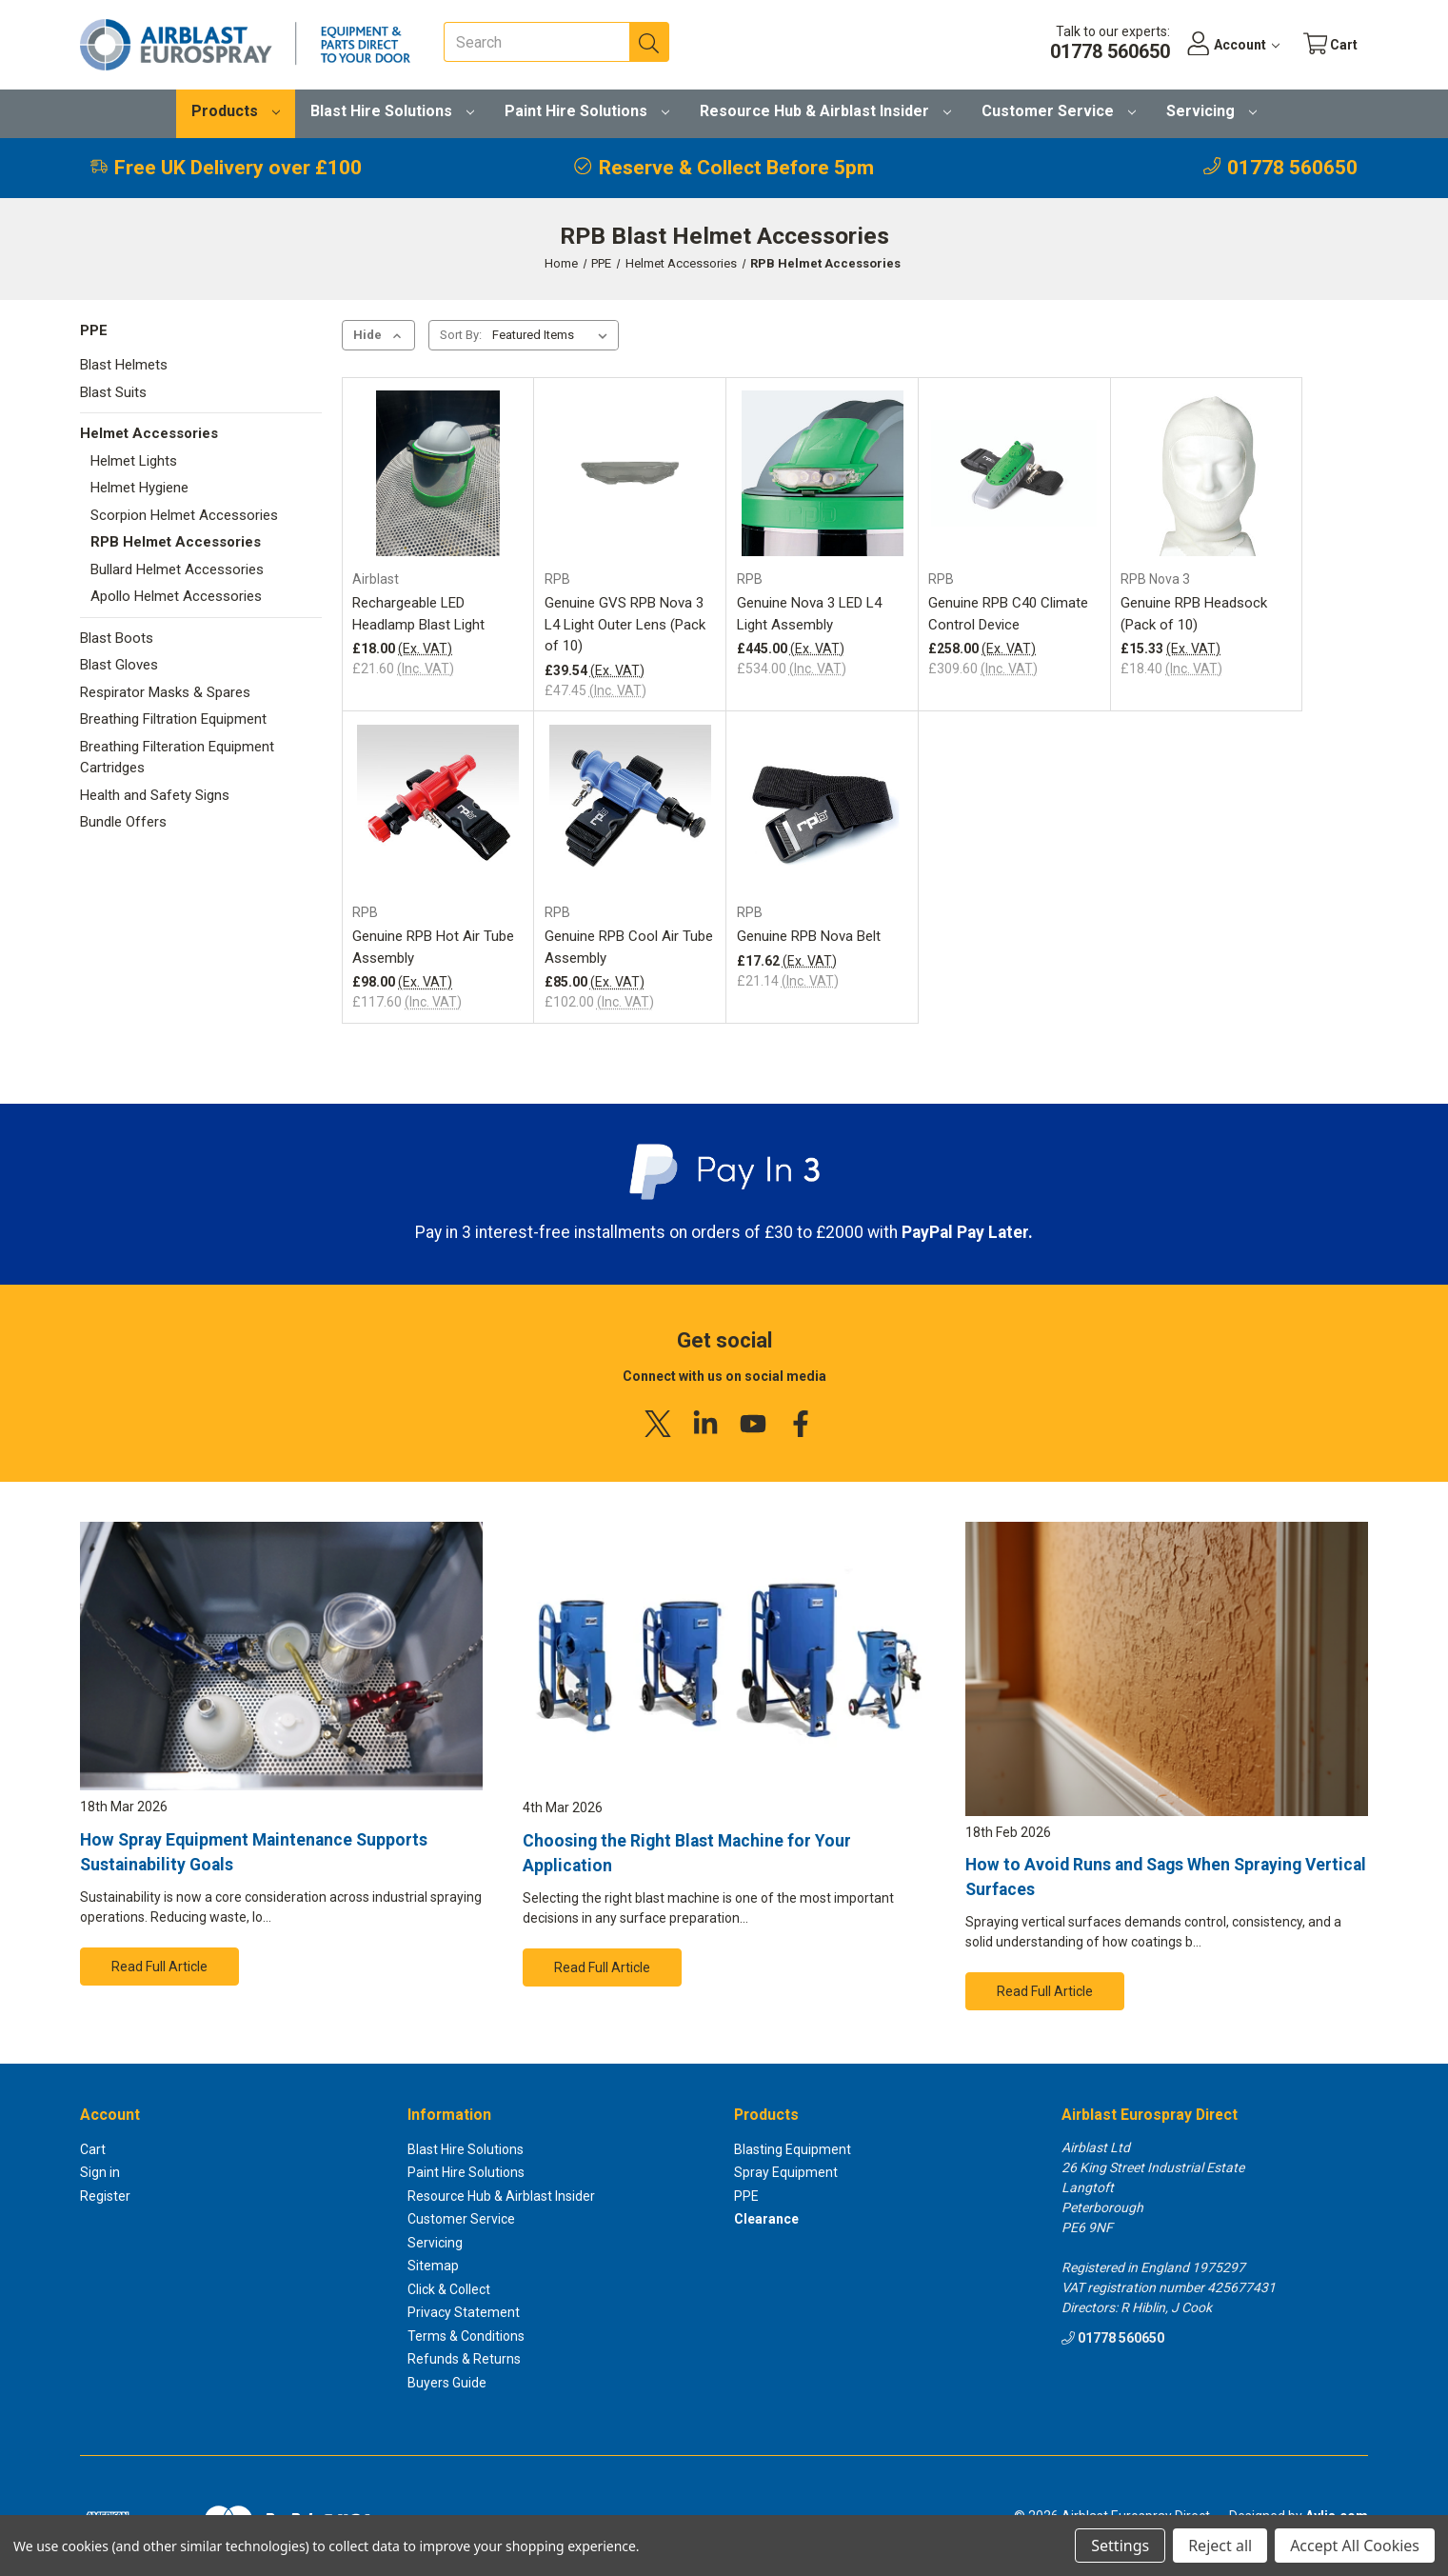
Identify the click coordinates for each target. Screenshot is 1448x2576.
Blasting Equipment (792, 2149)
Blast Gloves (119, 664)
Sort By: (461, 335)
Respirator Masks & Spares (165, 692)
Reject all (1220, 2545)
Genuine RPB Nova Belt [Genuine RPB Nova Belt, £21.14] (809, 936)
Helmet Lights (133, 460)
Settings (1120, 2545)
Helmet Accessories (149, 433)
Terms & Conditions (466, 2336)
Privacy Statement (463, 2312)
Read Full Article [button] (159, 1966)
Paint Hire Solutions (587, 111)
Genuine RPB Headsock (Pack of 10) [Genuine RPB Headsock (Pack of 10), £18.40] (1194, 613)
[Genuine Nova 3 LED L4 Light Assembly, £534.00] (822, 473)
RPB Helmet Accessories (175, 541)
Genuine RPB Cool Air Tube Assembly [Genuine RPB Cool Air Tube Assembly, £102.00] (629, 947)
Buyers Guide (446, 2382)
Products (235, 111)
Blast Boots (116, 638)
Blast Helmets (124, 364)
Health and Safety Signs (154, 795)
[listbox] (553, 335)
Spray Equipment (786, 2172)
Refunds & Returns (464, 2358)
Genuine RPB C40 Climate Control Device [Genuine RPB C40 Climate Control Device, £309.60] (1008, 613)
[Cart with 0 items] (1329, 45)
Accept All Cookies (1354, 2545)
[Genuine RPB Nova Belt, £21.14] (822, 807)
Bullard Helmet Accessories (177, 569)
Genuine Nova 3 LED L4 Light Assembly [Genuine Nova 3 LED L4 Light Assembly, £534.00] (809, 613)
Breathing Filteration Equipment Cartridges (177, 757)
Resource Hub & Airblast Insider (825, 111)
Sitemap (433, 2265)
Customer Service (1059, 111)
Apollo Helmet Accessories (176, 596)
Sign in (100, 2172)
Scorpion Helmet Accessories (184, 515)
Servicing (1211, 111)
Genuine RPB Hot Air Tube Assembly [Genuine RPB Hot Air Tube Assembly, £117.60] (433, 947)
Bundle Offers (123, 821)
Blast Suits (113, 392)
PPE (94, 330)
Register (105, 2196)
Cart (93, 2149)
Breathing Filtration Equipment (173, 719)
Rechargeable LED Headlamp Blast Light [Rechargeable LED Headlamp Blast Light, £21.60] (418, 613)
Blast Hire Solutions (392, 111)
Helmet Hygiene (139, 487)
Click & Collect (448, 2289)
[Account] (1229, 45)
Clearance (766, 2219)
